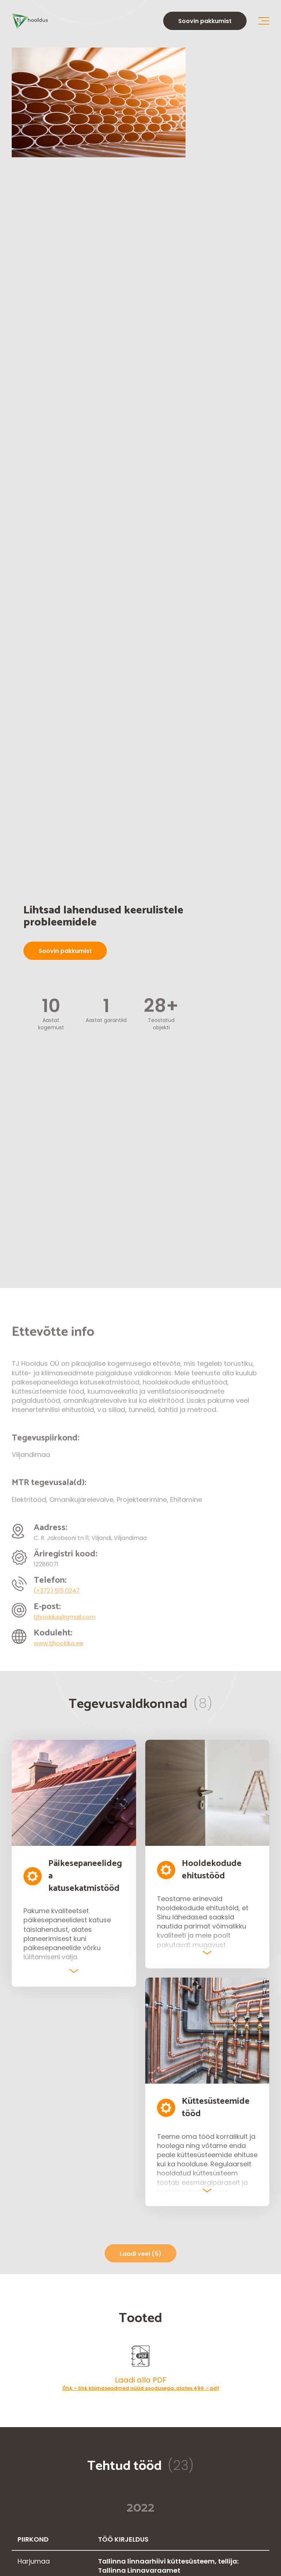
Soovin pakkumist (205, 21)
